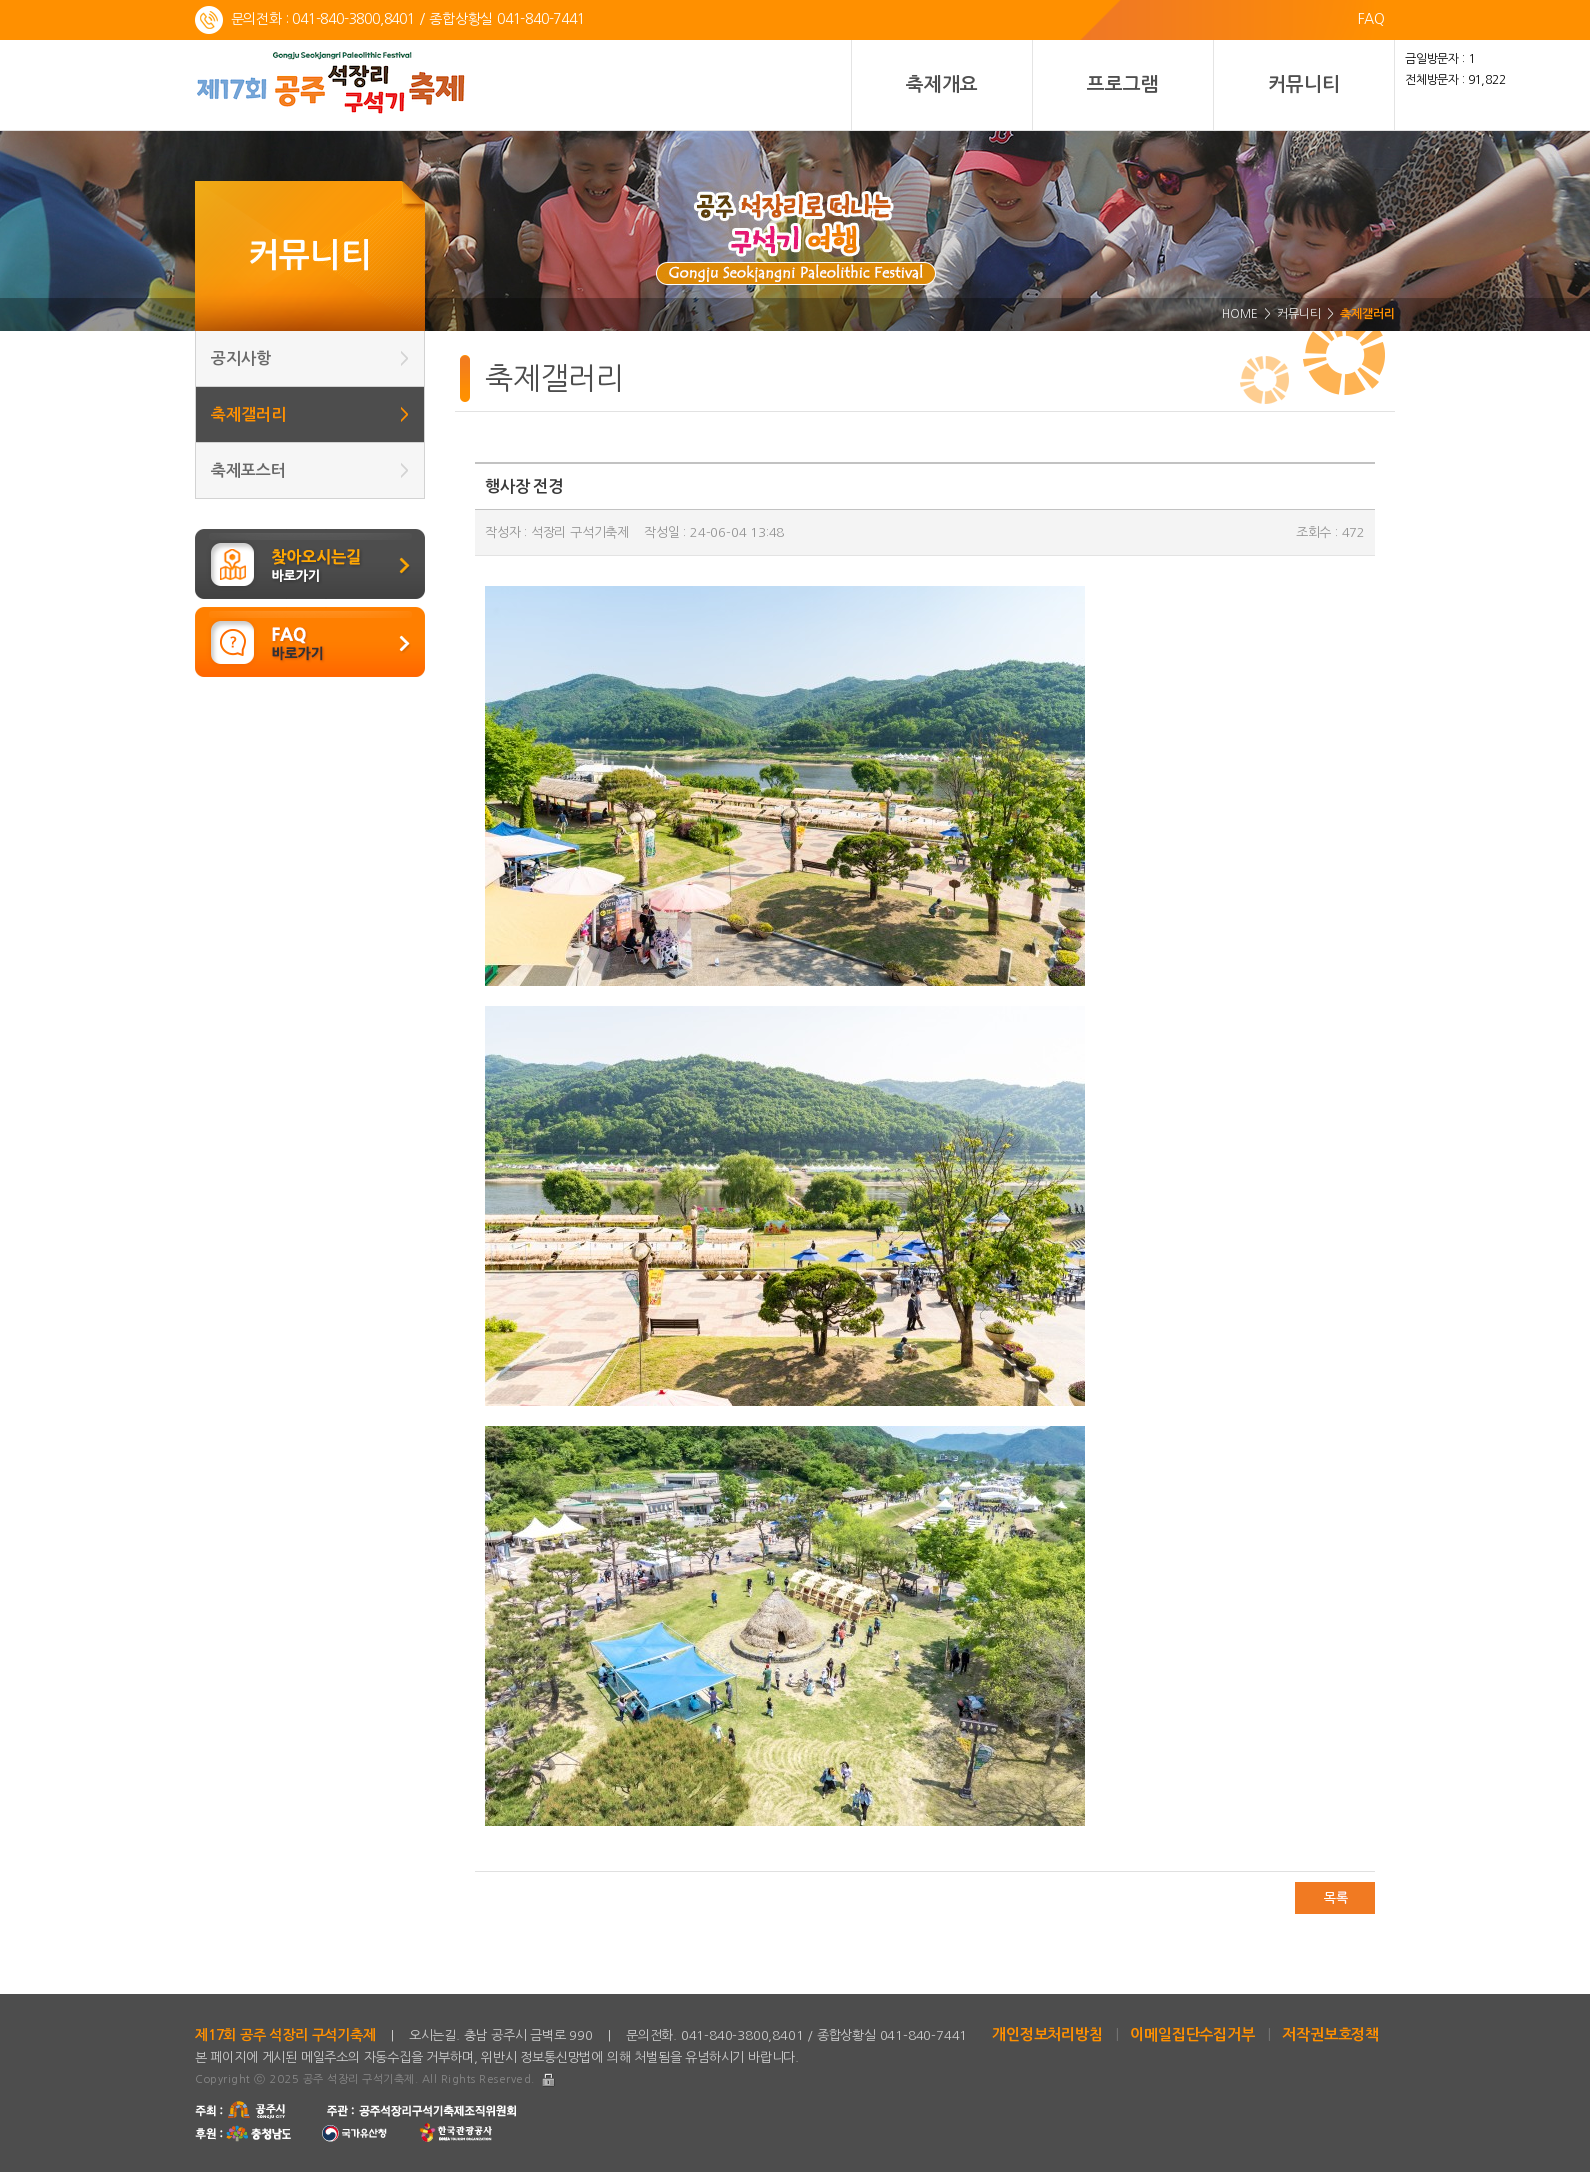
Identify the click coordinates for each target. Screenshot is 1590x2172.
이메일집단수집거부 (1192, 2034)
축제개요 (941, 84)
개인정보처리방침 (1047, 2034)
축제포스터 (310, 470)
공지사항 (310, 358)
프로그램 (1122, 84)
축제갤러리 (310, 414)
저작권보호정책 (1330, 2034)
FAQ (1371, 19)
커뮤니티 (1303, 84)
